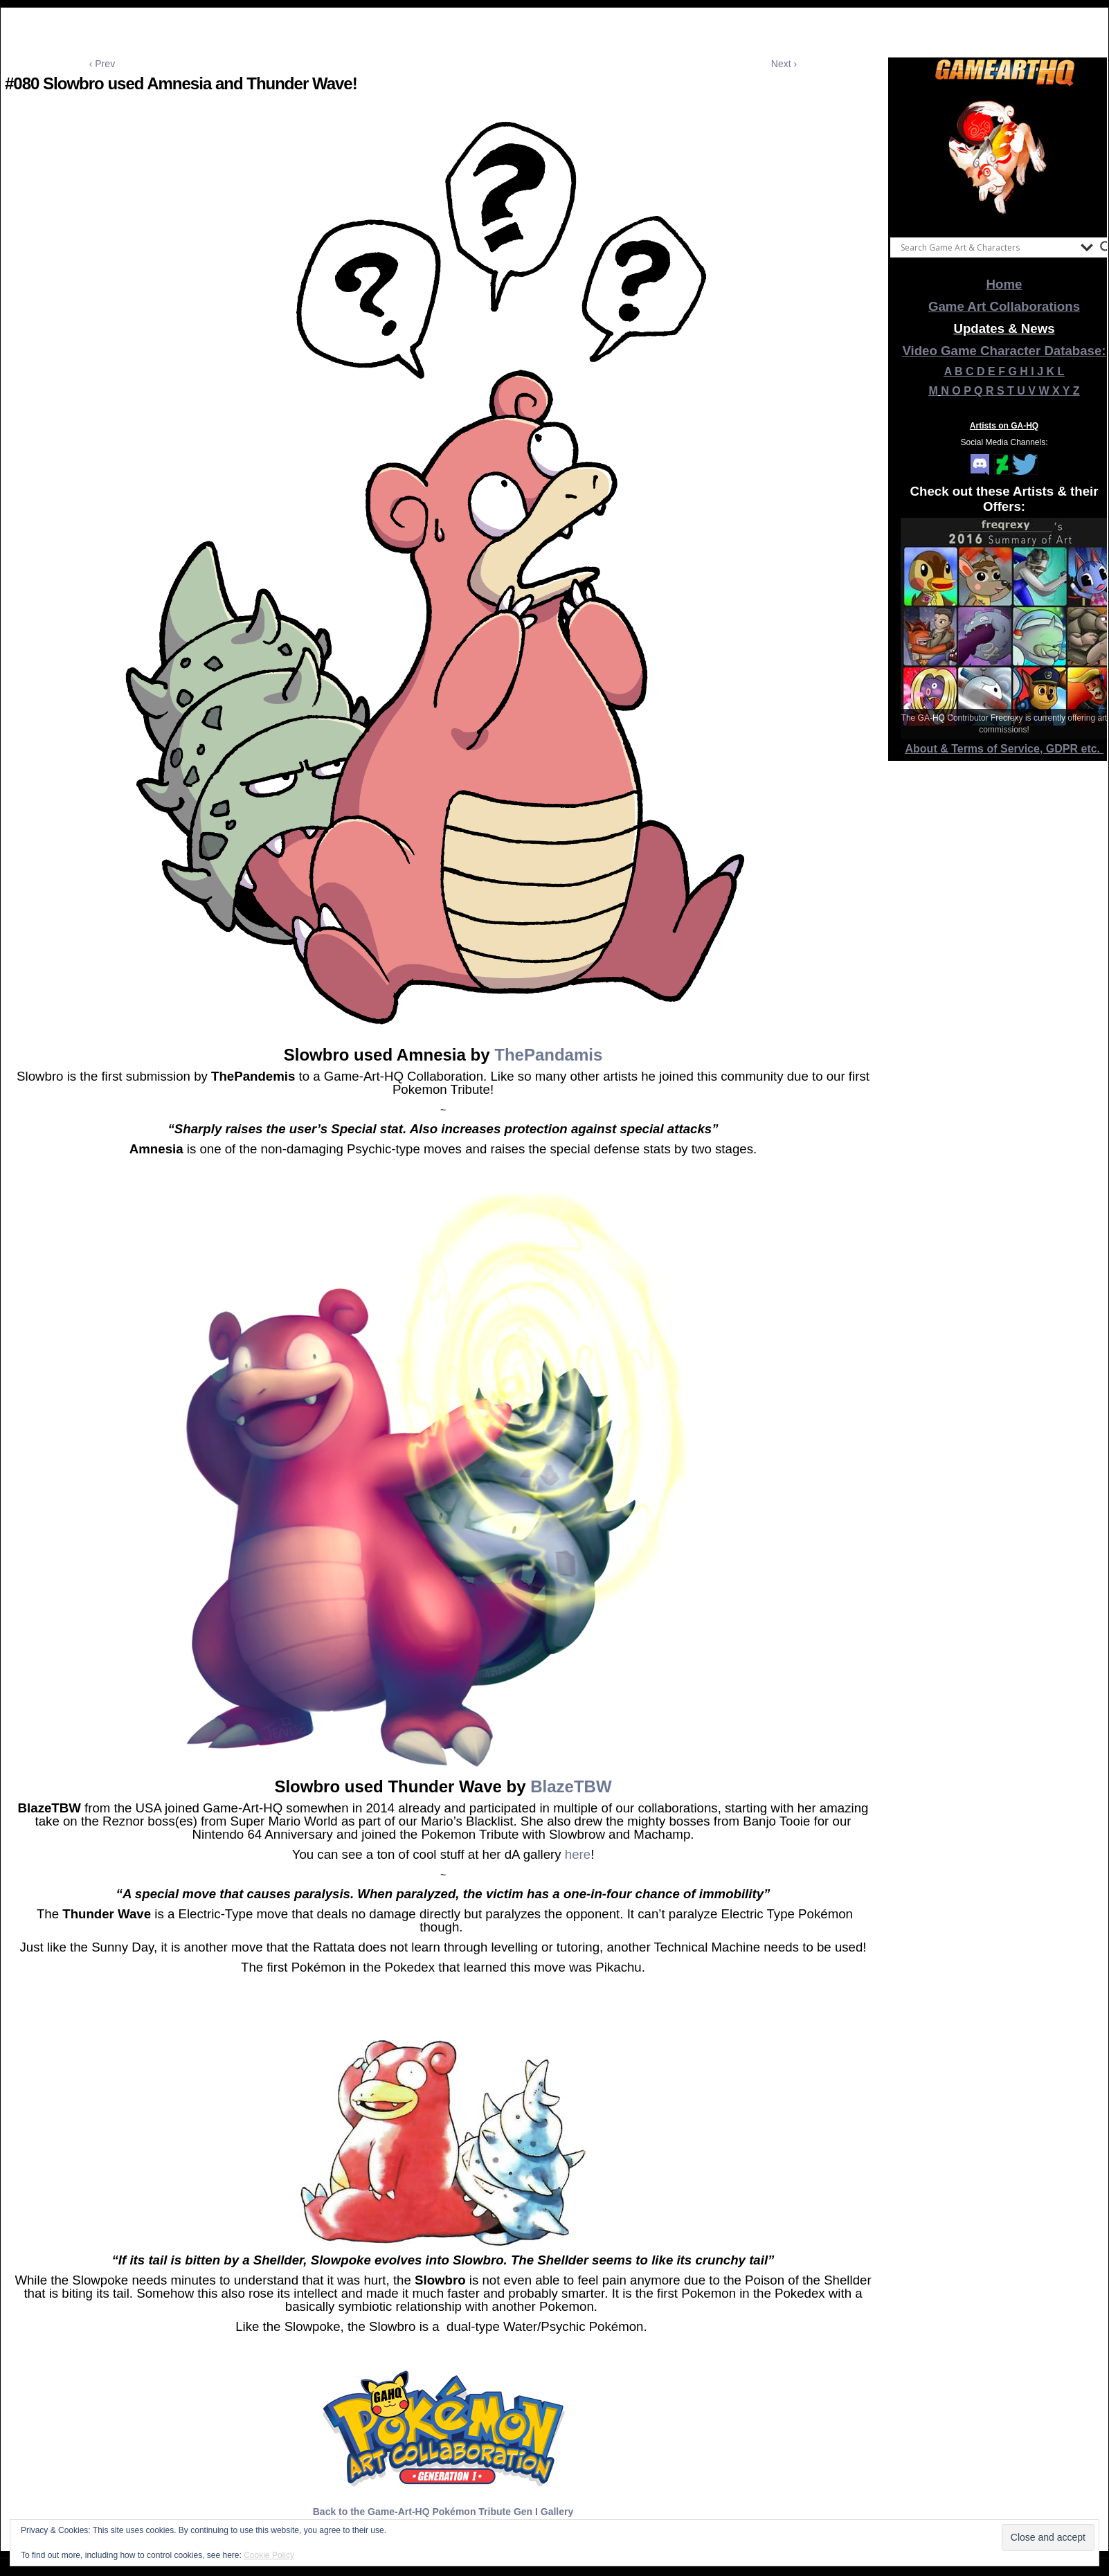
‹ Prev (102, 63)
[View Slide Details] (1004, 158)
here (577, 1854)
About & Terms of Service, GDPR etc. (1004, 749)
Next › (784, 63)
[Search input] (987, 247)
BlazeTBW (570, 1786)
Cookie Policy (269, 2555)
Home (1004, 284)
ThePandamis (548, 1054)
